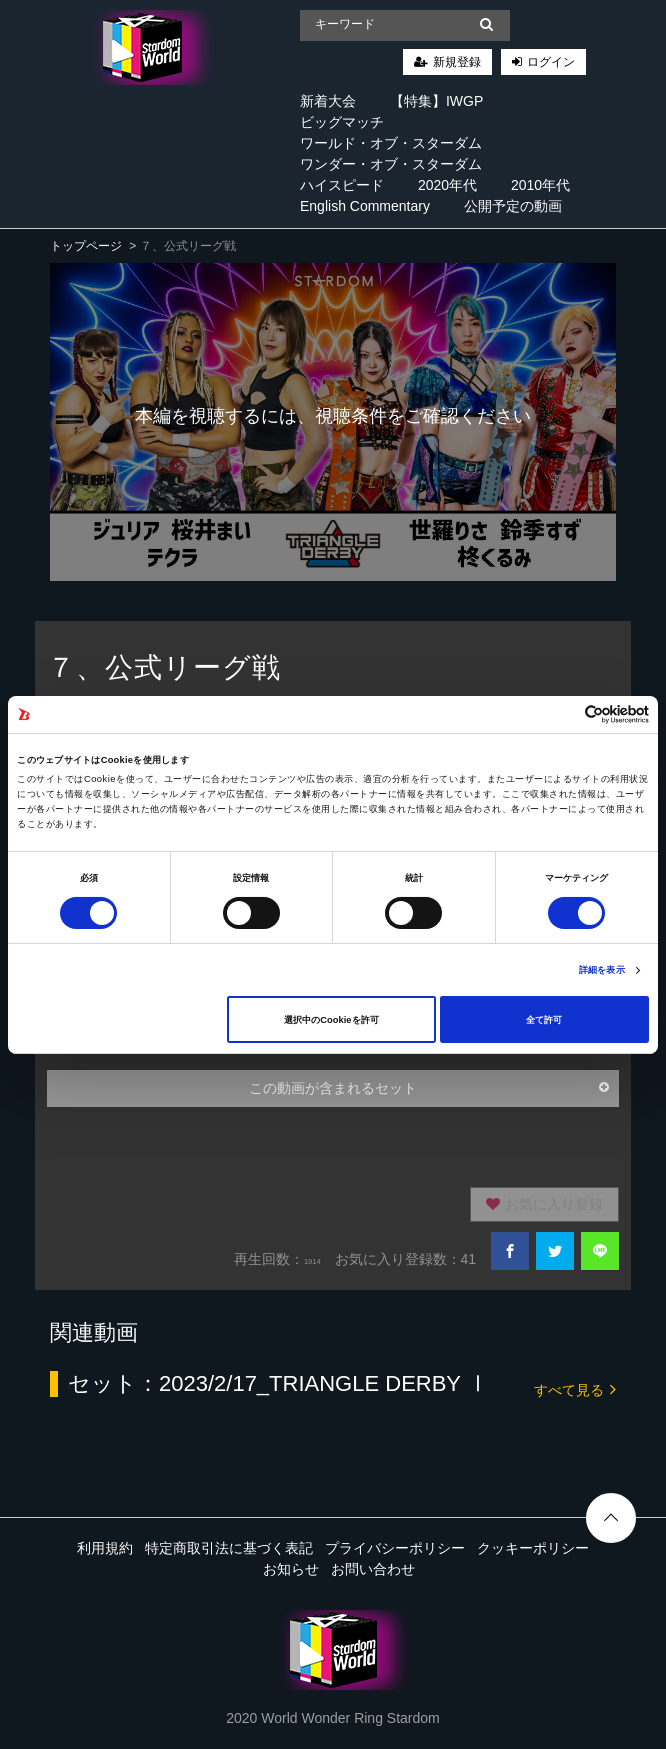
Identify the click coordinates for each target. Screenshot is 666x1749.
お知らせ (291, 1569)
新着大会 (328, 101)
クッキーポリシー (533, 1548)
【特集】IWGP (436, 101)
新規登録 (457, 62)
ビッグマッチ (342, 122)
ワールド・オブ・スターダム (391, 143)
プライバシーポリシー (395, 1548)
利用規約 (105, 1548)
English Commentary (365, 206)
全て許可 (544, 1020)
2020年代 (447, 185)
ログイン (551, 62)
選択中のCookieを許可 (331, 1020)
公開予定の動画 (513, 206)
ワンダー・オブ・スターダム (391, 164)
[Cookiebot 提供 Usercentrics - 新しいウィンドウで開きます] (561, 714)
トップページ (86, 246)
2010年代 (540, 185)
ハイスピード (342, 185)
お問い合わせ (373, 1569)
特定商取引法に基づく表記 (229, 1548)
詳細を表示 (602, 970)
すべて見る (575, 1388)
